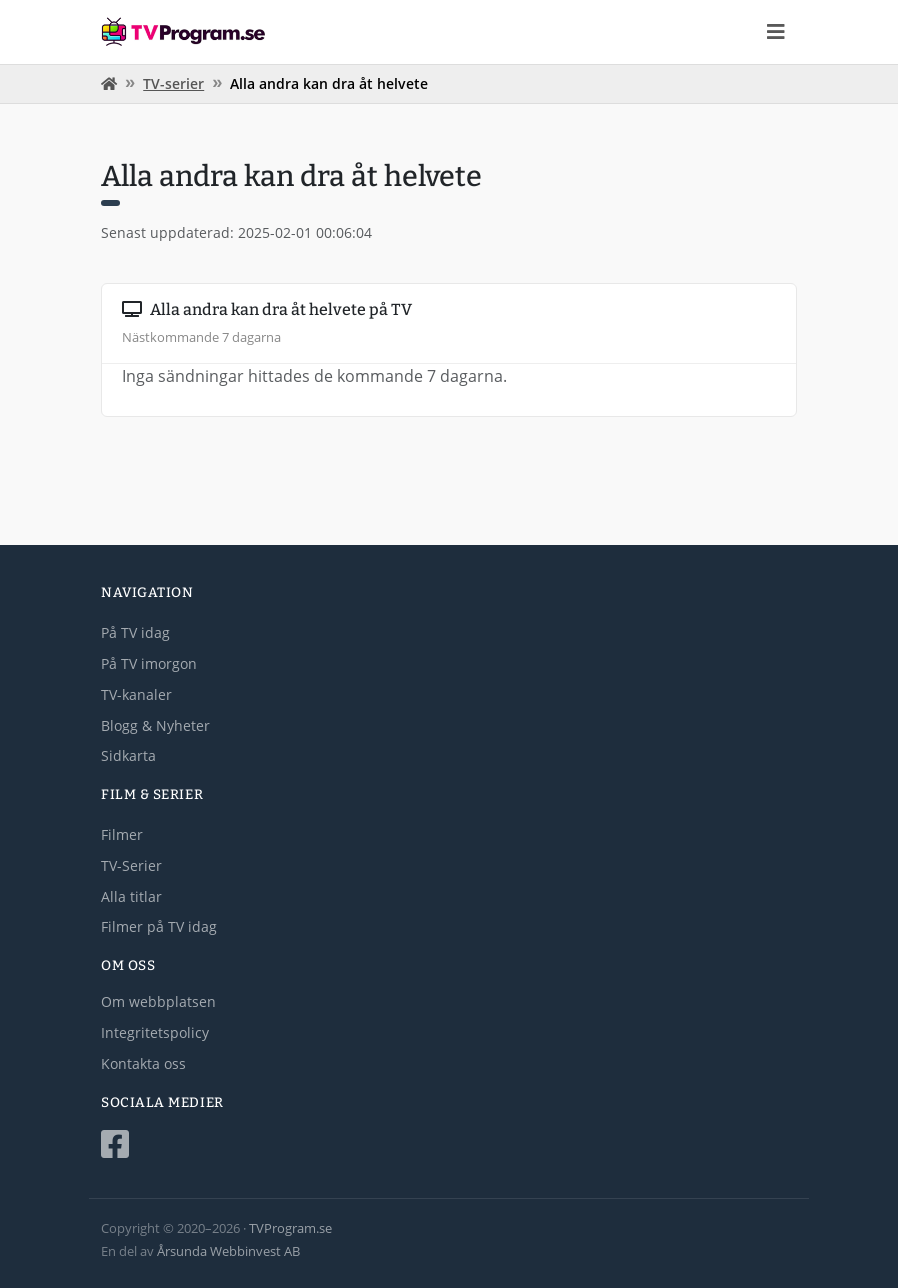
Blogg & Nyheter (155, 725)
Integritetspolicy (155, 1032)
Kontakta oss (143, 1063)
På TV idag (135, 632)
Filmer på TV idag (159, 926)
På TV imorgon (149, 663)
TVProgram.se (290, 1228)
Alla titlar (131, 896)
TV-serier (173, 83)
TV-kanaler (136, 694)
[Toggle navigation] (776, 32)
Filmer (122, 834)
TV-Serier (131, 865)
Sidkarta (128, 755)
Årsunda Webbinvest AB (228, 1251)
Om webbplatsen (158, 1001)
